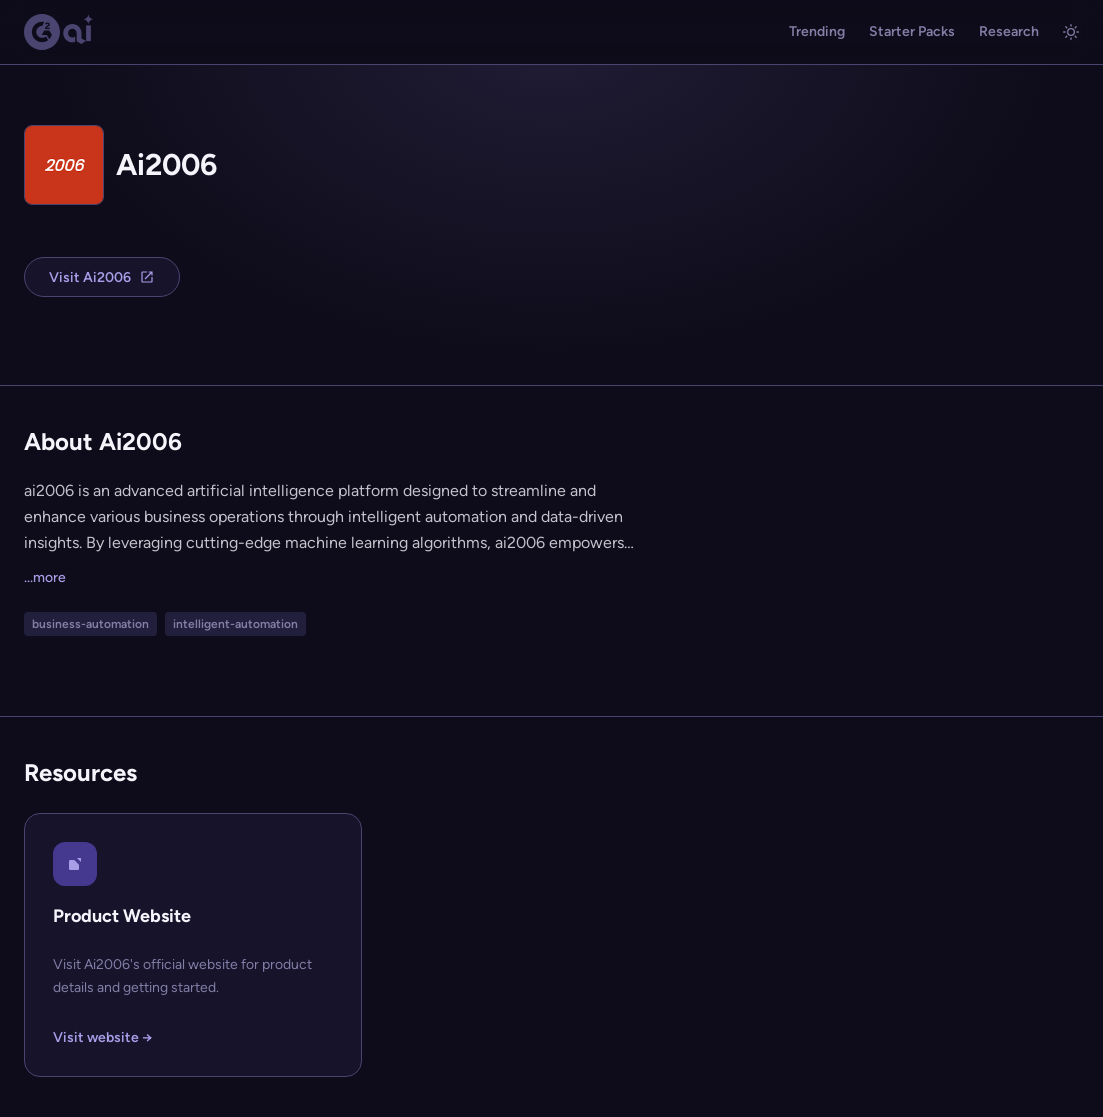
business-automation (90, 624)
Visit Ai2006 (102, 277)
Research (1009, 31)
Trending (817, 31)
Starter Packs (912, 31)
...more (45, 577)
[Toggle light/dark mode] (1071, 32)
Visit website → (102, 1037)
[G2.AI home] (59, 32)
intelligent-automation (235, 624)
